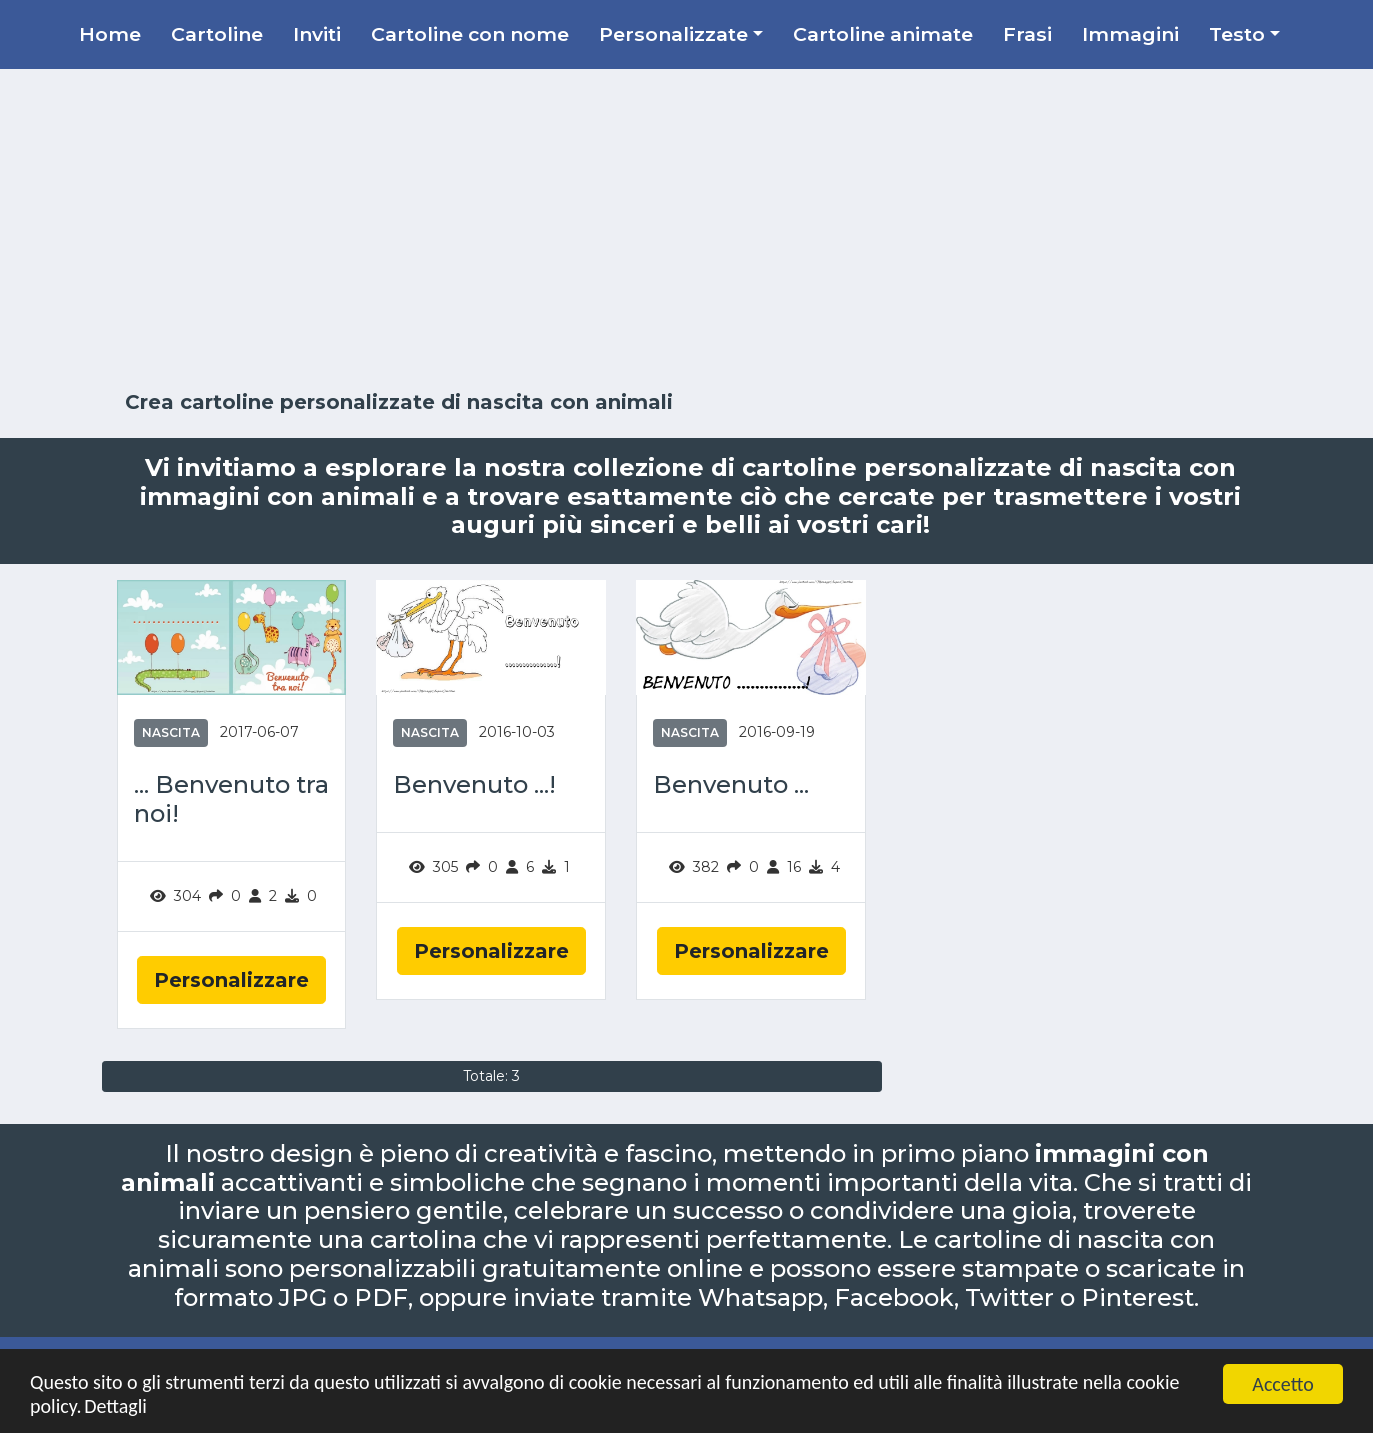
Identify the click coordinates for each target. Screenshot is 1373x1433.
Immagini (1130, 34)
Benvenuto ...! (474, 785)
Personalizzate (673, 34)
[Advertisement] (687, 230)
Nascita (171, 732)
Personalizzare (231, 980)
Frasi (1027, 34)
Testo (1237, 34)
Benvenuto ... (731, 785)
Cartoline (217, 34)
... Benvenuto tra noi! (231, 799)
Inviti (317, 34)
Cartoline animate (883, 34)
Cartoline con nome (470, 34)
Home (110, 34)
